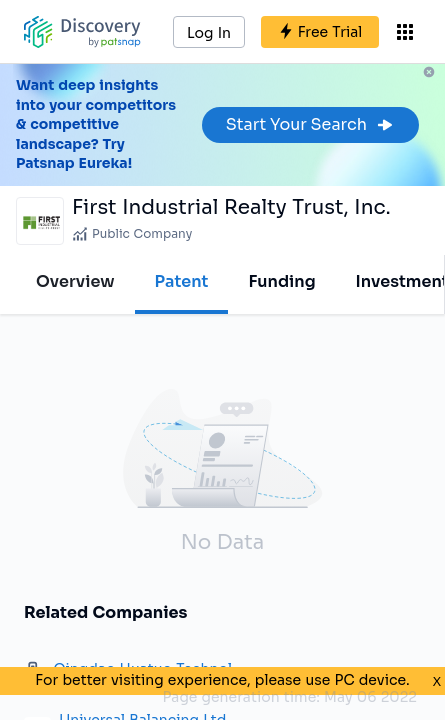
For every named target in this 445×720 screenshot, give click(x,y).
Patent (182, 281)
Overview (75, 281)
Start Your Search (310, 124)
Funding (281, 281)
